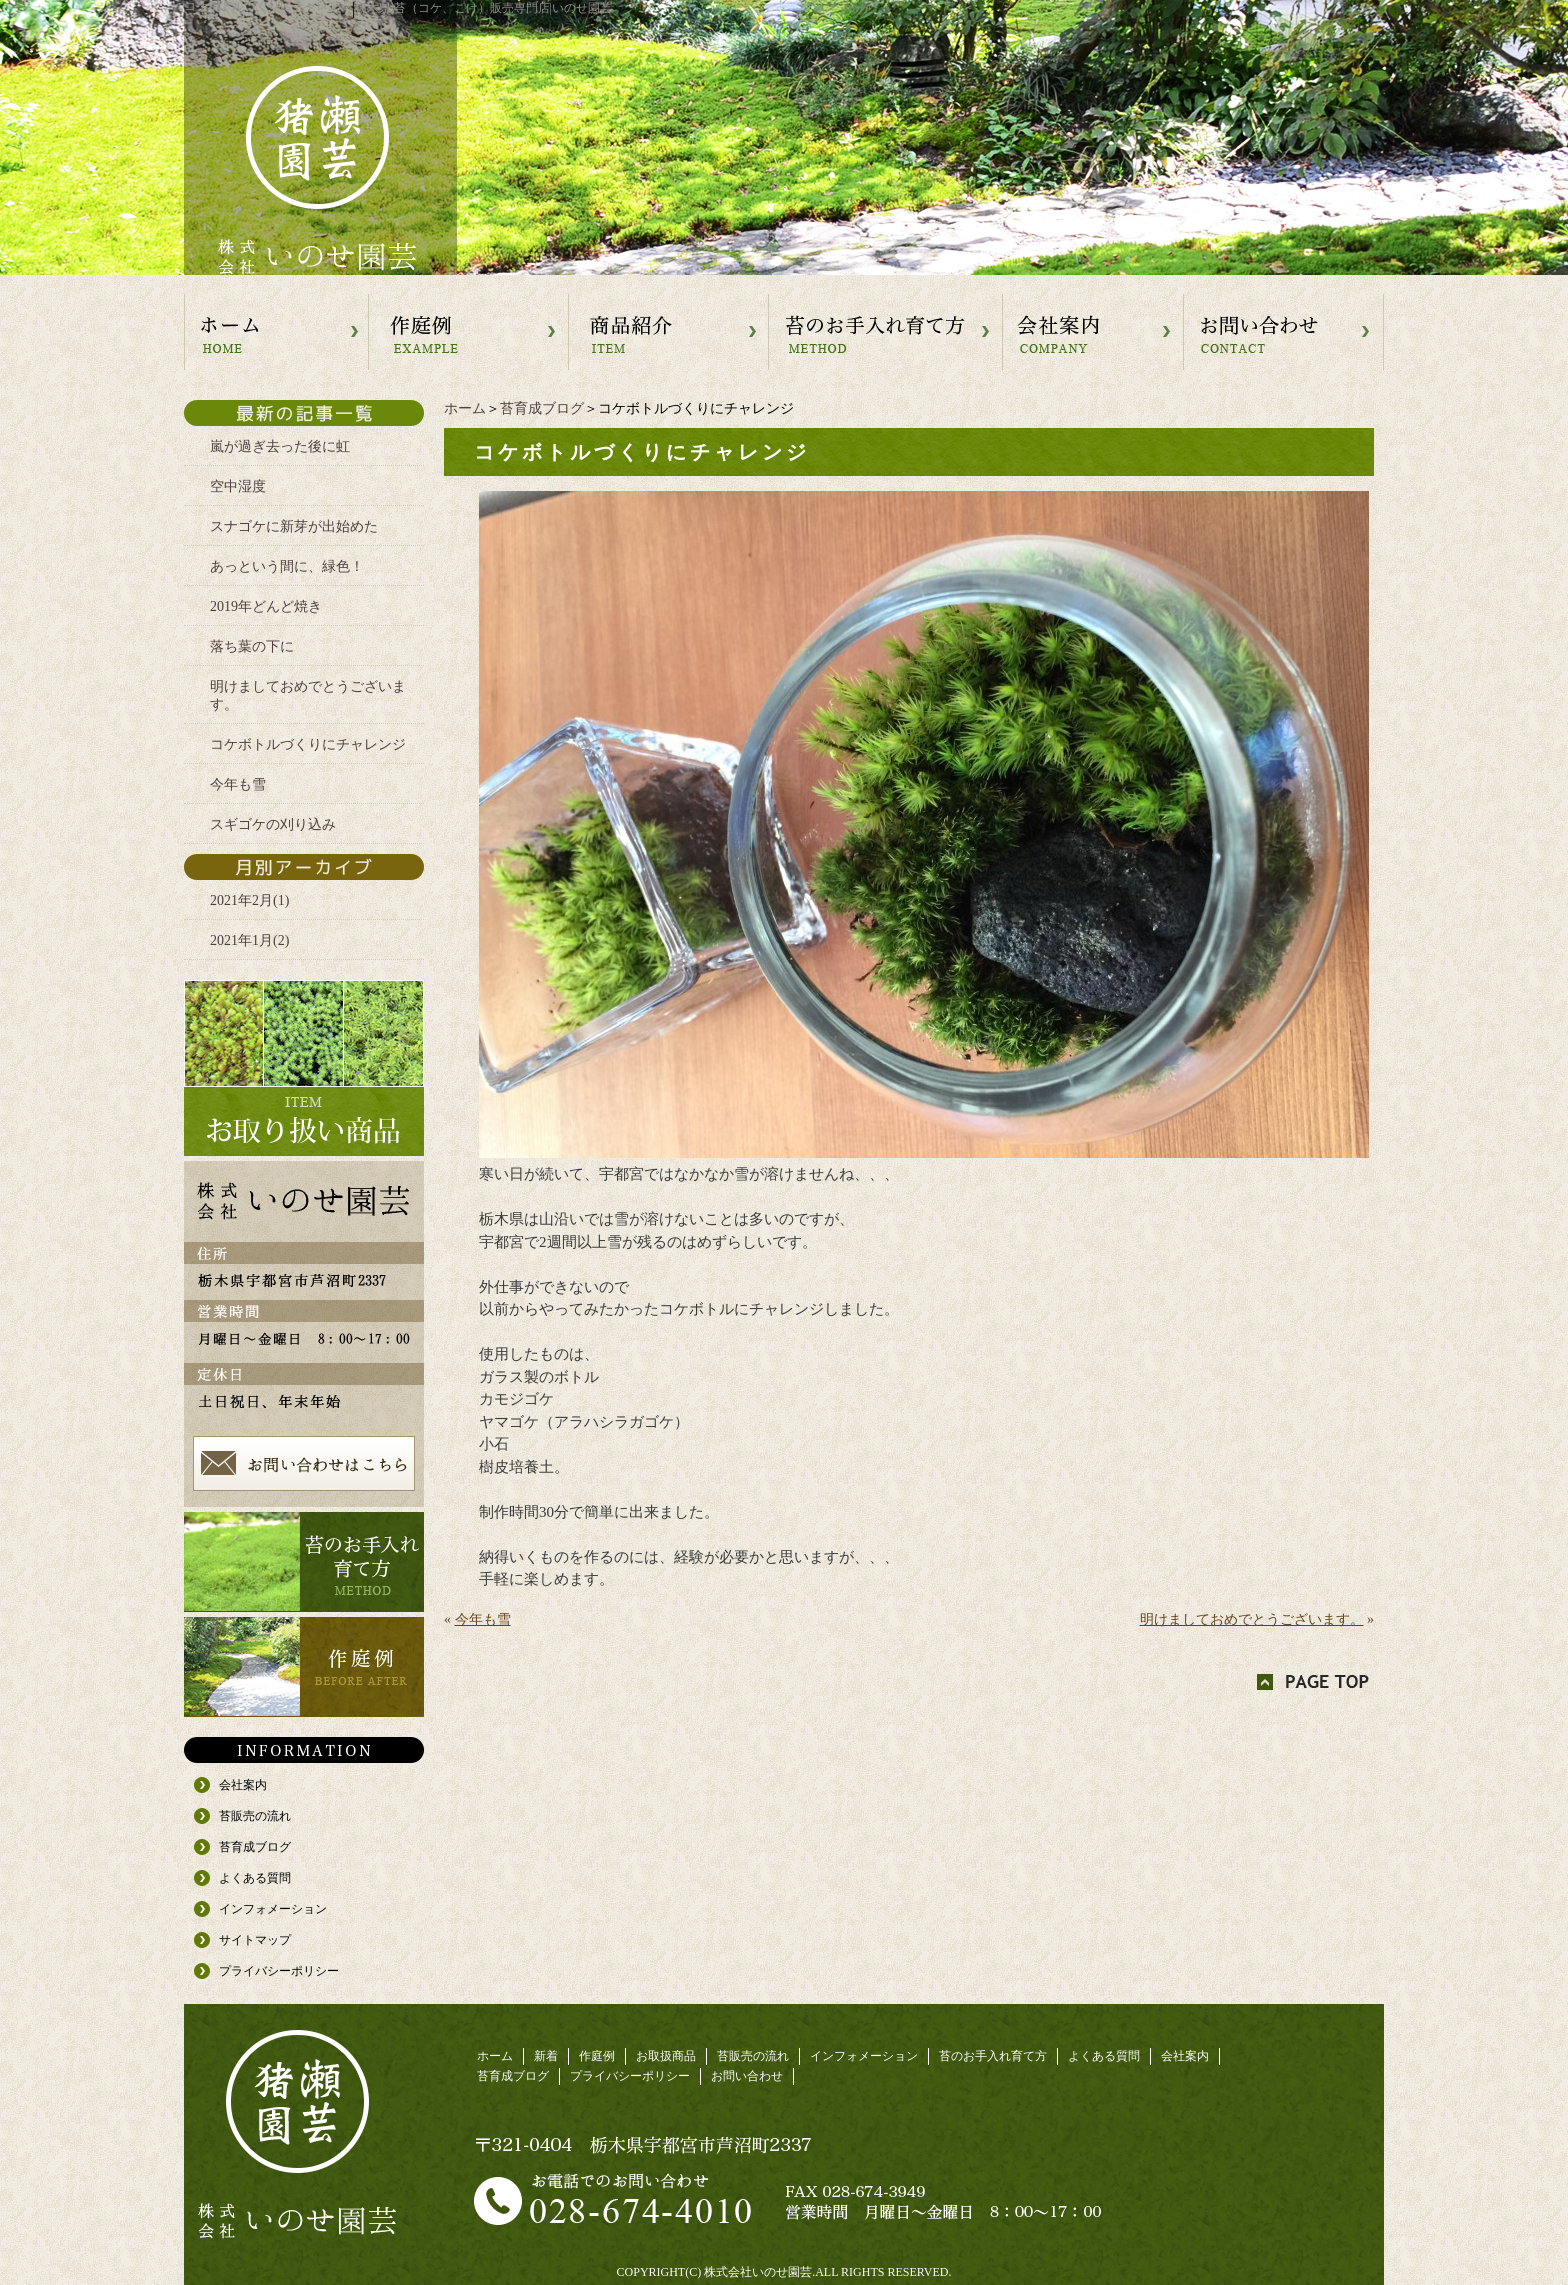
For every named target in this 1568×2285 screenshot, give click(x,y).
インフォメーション (273, 1909)
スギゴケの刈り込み (273, 824)
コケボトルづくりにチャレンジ (308, 744)
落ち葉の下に (252, 646)
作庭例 (597, 2056)
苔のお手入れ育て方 (993, 2056)
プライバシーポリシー (279, 1971)
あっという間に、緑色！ (287, 566)
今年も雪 (483, 1619)
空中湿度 (238, 486)
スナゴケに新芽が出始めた (294, 526)
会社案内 (243, 1785)
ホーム (465, 408)
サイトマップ (255, 1940)
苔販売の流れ (255, 1816)
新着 (546, 2056)
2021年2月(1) (249, 900)
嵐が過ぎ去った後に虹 (280, 446)
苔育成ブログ (542, 408)
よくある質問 (255, 1878)
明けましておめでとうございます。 (1252, 1619)
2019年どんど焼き (266, 606)
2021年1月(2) (249, 940)
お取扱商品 (666, 2056)
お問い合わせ (747, 2076)
